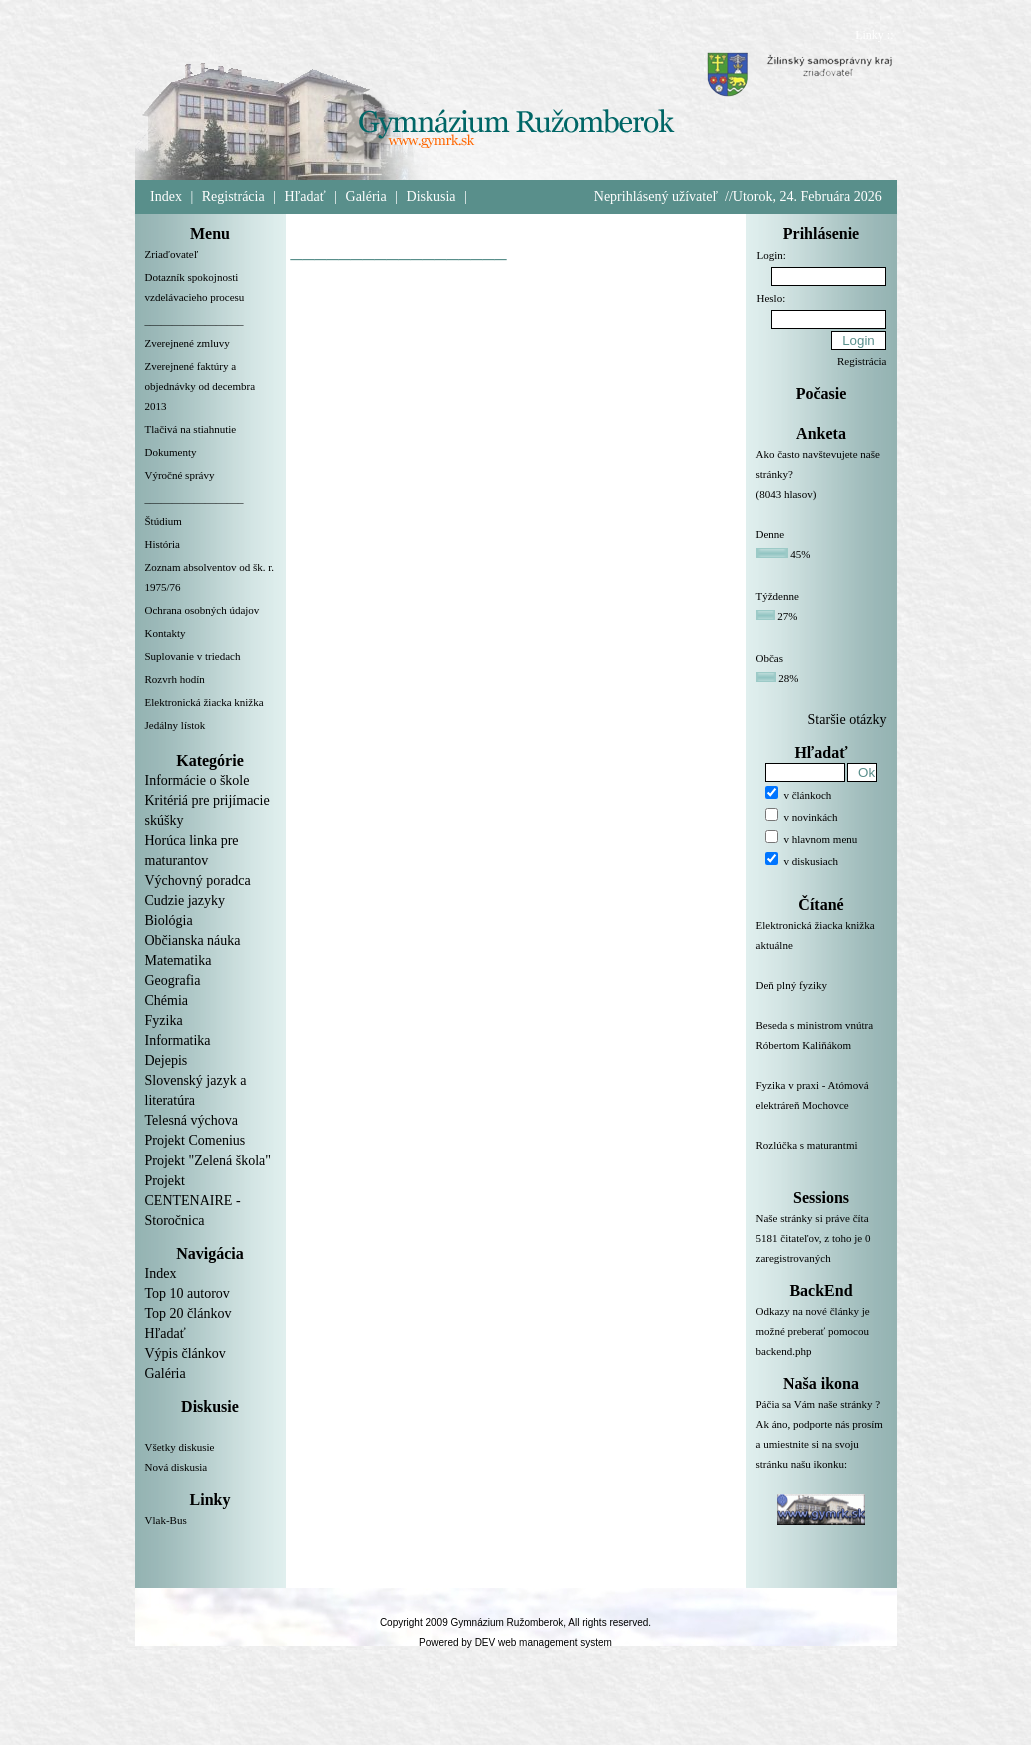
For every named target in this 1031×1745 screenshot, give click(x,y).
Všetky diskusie (180, 1447)
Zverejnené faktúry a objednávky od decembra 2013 (200, 386)
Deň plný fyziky (821, 997)
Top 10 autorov (187, 1293)
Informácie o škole (197, 780)
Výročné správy (180, 475)
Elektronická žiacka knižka (204, 702)
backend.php (784, 1351)
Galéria (366, 196)
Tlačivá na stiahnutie (191, 429)
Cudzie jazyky (185, 900)
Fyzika (164, 1020)
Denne (770, 534)
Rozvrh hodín (175, 679)
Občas (770, 658)
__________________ (194, 320)
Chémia (167, 1000)
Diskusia (431, 196)
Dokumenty (171, 452)
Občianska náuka (193, 940)
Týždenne (777, 596)
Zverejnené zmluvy (187, 343)
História (162, 544)
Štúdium (163, 521)
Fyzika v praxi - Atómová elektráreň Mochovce (821, 1107)
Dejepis (166, 1060)
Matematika (178, 960)
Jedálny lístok (175, 725)
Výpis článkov (185, 1353)
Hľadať (305, 196)
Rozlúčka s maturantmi (821, 1157)
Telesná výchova (191, 1120)
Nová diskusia (176, 1467)
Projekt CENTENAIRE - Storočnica (193, 1200)
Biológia (169, 920)
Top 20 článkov (188, 1313)
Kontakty (165, 633)
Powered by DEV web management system (515, 1642)
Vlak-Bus (166, 1520)
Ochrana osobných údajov (202, 610)
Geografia (173, 980)
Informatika (178, 1040)
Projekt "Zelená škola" (208, 1160)
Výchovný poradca (198, 880)
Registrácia (233, 196)
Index (166, 196)
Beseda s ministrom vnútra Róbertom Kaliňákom (821, 1047)
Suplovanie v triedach (193, 656)
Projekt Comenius (195, 1140)
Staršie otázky (847, 719)
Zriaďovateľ (172, 254)
